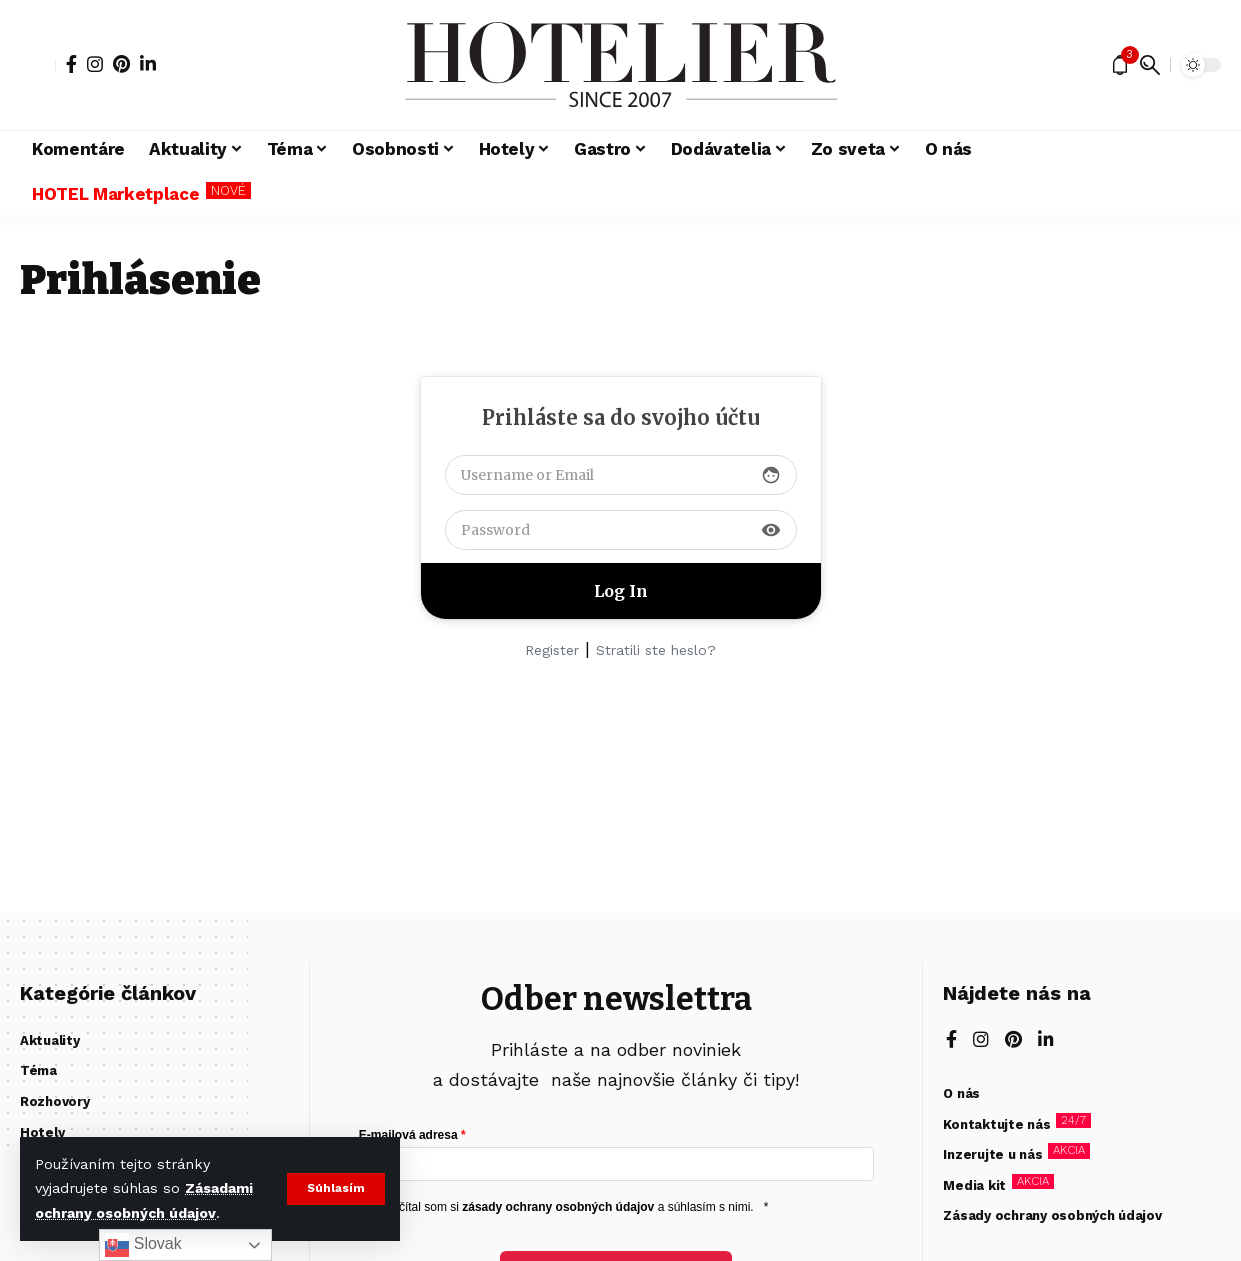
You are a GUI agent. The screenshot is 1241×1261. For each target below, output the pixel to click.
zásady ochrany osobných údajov (558, 1207)
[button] (335, 1189)
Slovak (143, 1245)
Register (552, 650)
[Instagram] (95, 64)
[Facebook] (71, 64)
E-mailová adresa (408, 1135)
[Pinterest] (121, 64)
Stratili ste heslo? (656, 650)
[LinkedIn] (148, 64)
